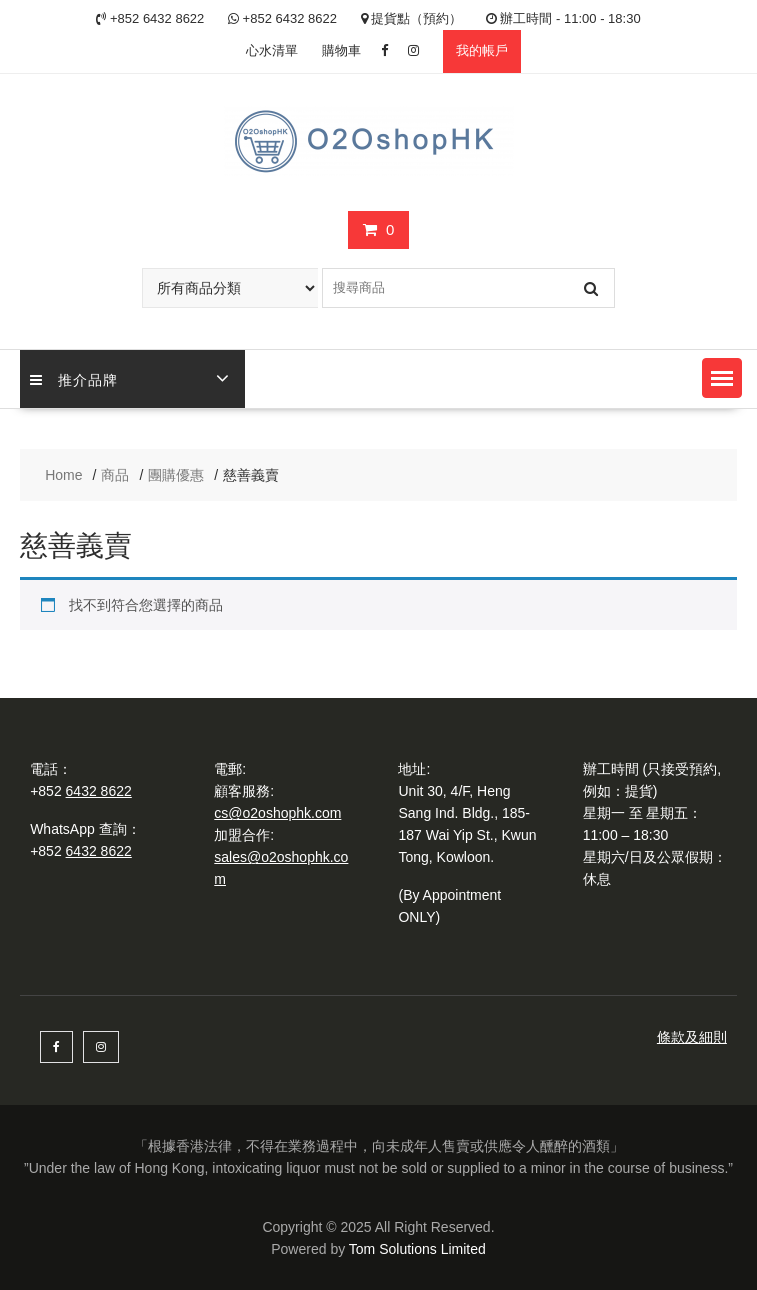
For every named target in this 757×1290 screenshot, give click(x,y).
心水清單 (272, 50)
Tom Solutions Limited (417, 1249)
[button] (722, 378)
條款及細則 (692, 1037)
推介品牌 (74, 378)
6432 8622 (99, 791)
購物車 (341, 50)
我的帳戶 (482, 50)
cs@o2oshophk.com (277, 813)
